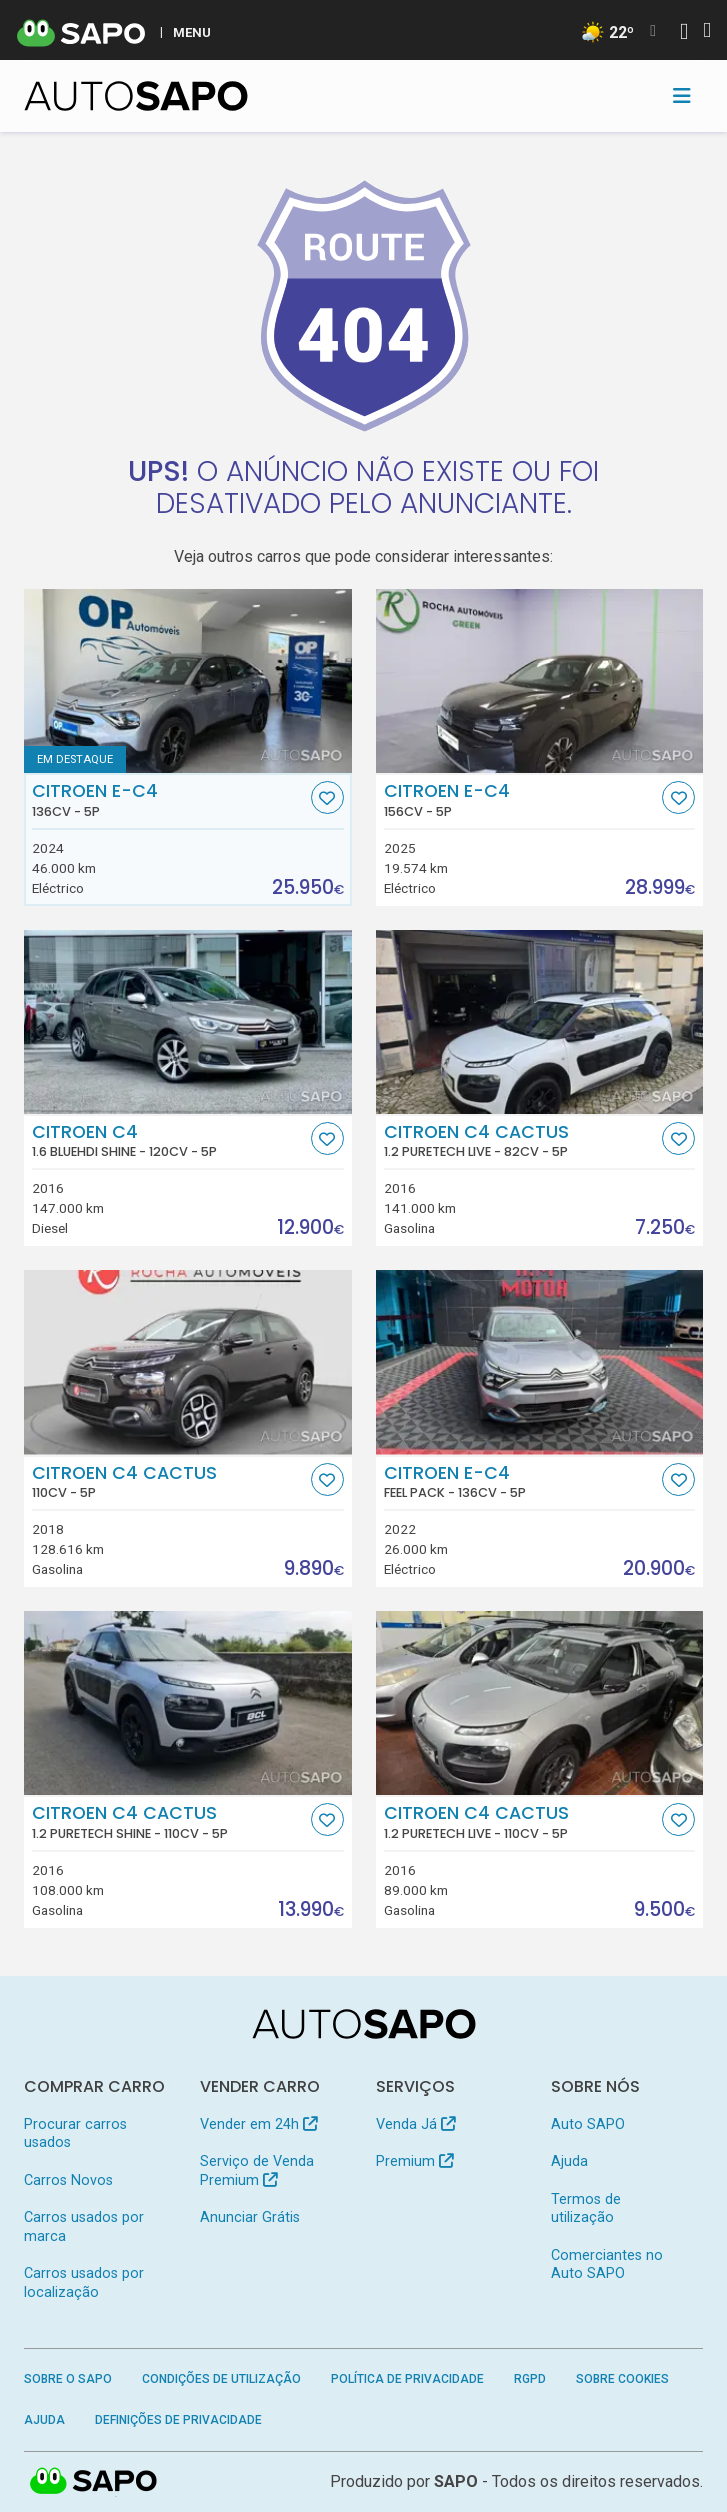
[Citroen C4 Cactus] (188, 1362)
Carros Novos (68, 2180)
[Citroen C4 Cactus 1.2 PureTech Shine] (188, 1703)
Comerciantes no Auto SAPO (607, 2264)
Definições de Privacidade (178, 2420)
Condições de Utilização (221, 2379)
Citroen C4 (169, 1141)
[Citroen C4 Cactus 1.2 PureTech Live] (540, 1022)
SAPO (456, 2481)
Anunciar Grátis (250, 2217)
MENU (192, 32)
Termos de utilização (586, 2208)
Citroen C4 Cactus (521, 1141)
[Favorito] (327, 797)
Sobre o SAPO (68, 2379)
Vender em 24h (258, 2124)
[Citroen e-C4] (188, 681)
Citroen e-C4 (169, 800)
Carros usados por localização (84, 2282)
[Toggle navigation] (682, 96)
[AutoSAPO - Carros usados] (136, 96)
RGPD (530, 2379)
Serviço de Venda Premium (257, 2170)
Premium (414, 2161)
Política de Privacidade (407, 2379)
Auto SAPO (588, 2124)
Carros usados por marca (84, 2226)
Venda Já (415, 2124)
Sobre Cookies (622, 2379)
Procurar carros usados (75, 2133)
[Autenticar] (684, 33)
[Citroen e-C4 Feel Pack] (540, 1362)
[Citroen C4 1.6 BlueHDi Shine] (188, 1022)
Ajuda (569, 2161)
